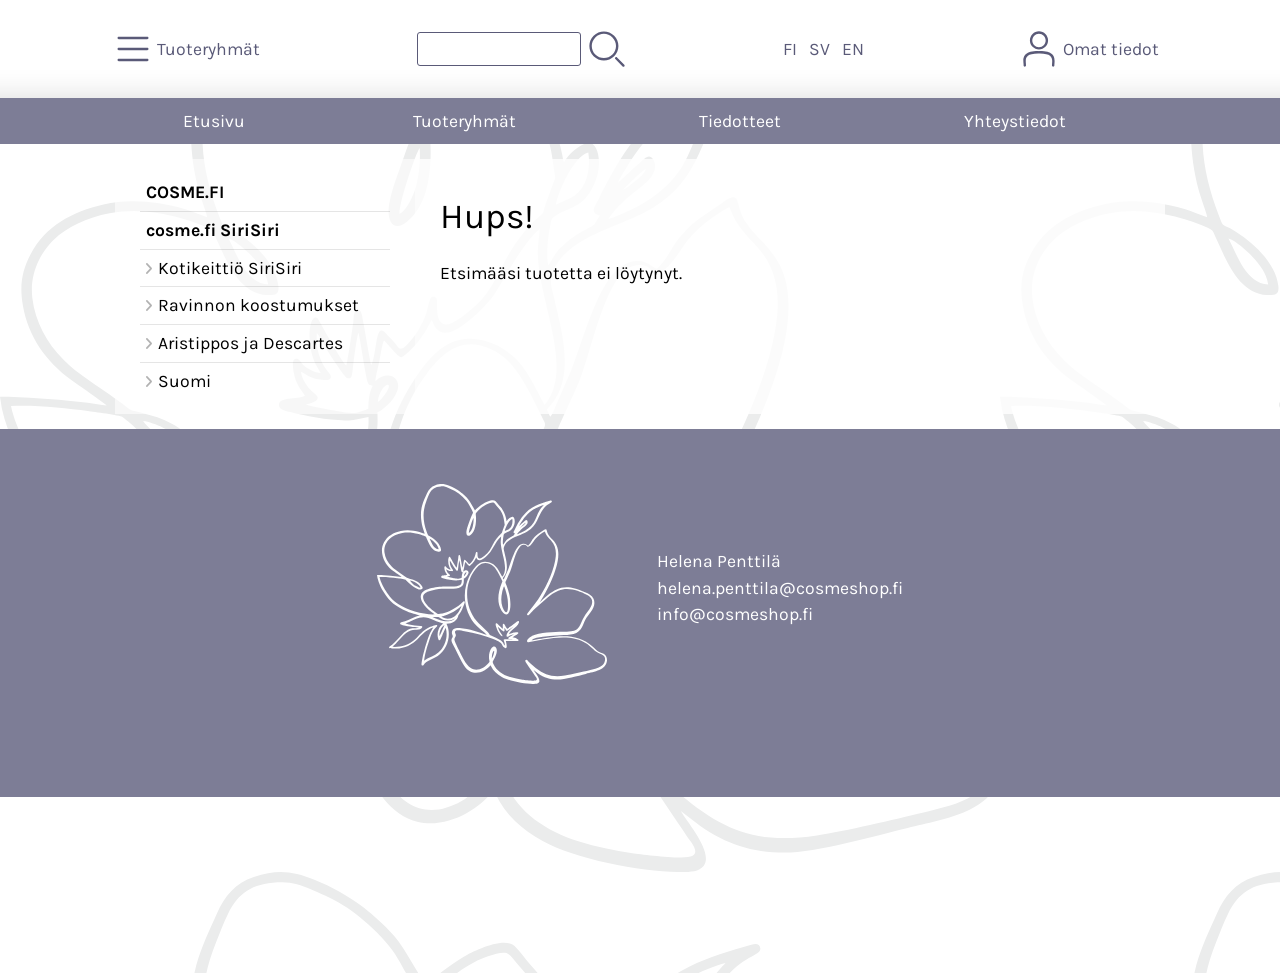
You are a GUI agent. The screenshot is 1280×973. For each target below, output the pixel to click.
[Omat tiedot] (1093, 49)
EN (853, 49)
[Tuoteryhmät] (190, 49)
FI (790, 49)
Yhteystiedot (1015, 121)
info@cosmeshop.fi (735, 614)
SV (819, 49)
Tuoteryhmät (464, 121)
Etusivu (214, 121)
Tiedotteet (740, 121)
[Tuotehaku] (499, 49)
